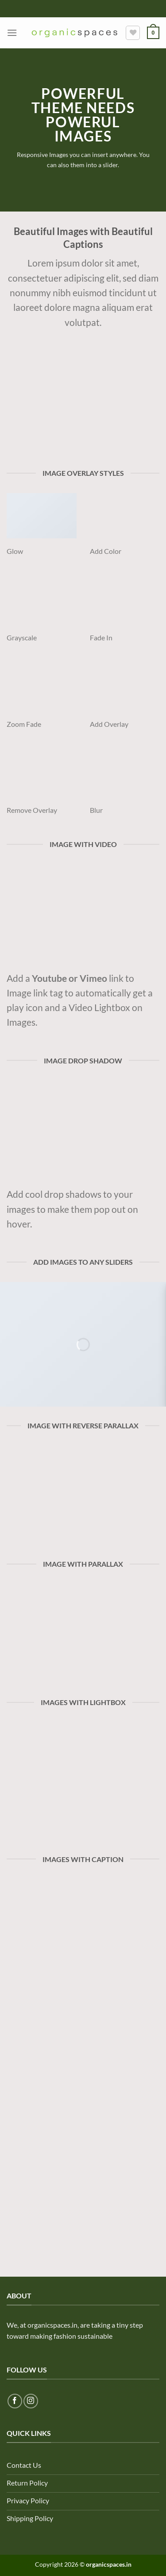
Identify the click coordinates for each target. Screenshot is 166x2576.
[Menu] (12, 32)
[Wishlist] (133, 33)
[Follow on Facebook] (15, 2401)
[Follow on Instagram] (30, 2401)
